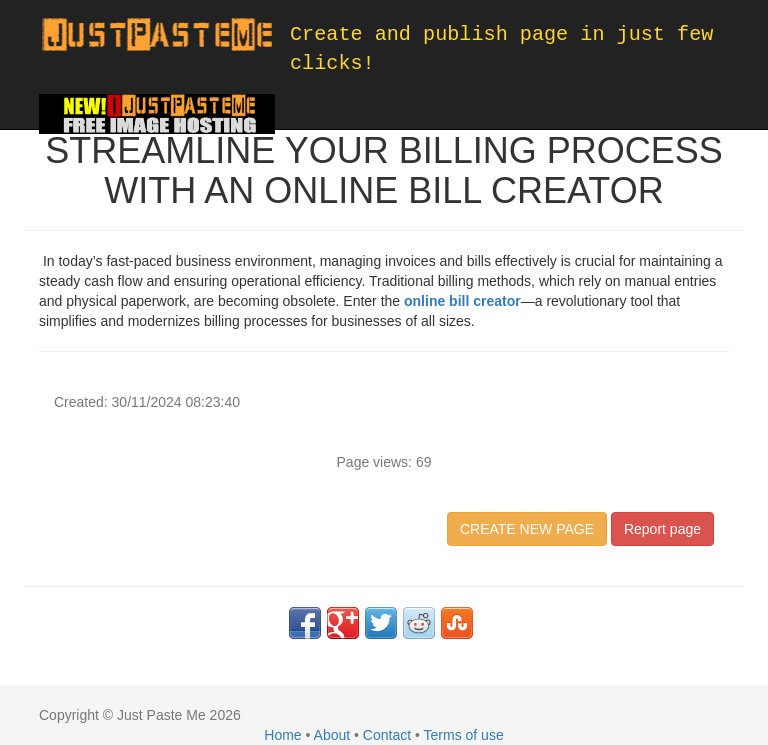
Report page (662, 529)
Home (282, 735)
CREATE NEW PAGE (527, 529)
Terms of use (464, 735)
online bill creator (462, 301)
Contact (387, 735)
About (332, 735)
